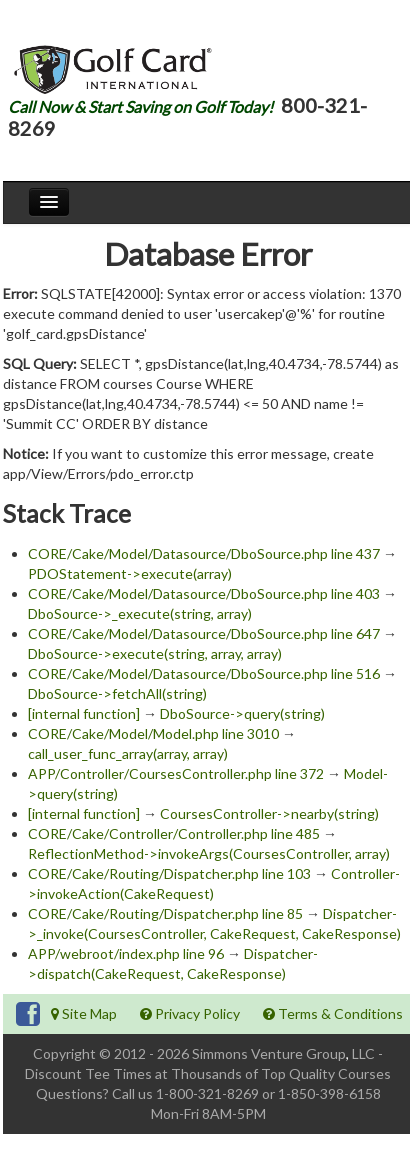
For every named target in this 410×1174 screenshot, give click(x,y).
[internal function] (84, 713)
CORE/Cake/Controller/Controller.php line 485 (174, 833)
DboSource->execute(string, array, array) (155, 653)
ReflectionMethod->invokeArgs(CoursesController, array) (209, 853)
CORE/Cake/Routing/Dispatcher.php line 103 (169, 873)
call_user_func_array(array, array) (128, 753)
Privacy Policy (190, 1013)
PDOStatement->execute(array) (130, 573)
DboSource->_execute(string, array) (140, 613)
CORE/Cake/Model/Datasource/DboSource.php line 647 (204, 633)
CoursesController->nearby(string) (269, 813)
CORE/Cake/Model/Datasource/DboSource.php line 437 (204, 553)
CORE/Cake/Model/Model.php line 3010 (153, 733)
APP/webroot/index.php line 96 (126, 953)
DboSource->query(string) (242, 713)
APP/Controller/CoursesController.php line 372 (176, 773)
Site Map (84, 1013)
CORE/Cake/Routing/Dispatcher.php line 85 (165, 913)
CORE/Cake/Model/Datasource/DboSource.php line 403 (204, 593)
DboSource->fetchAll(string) (117, 693)
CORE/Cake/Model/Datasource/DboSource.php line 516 (204, 673)
